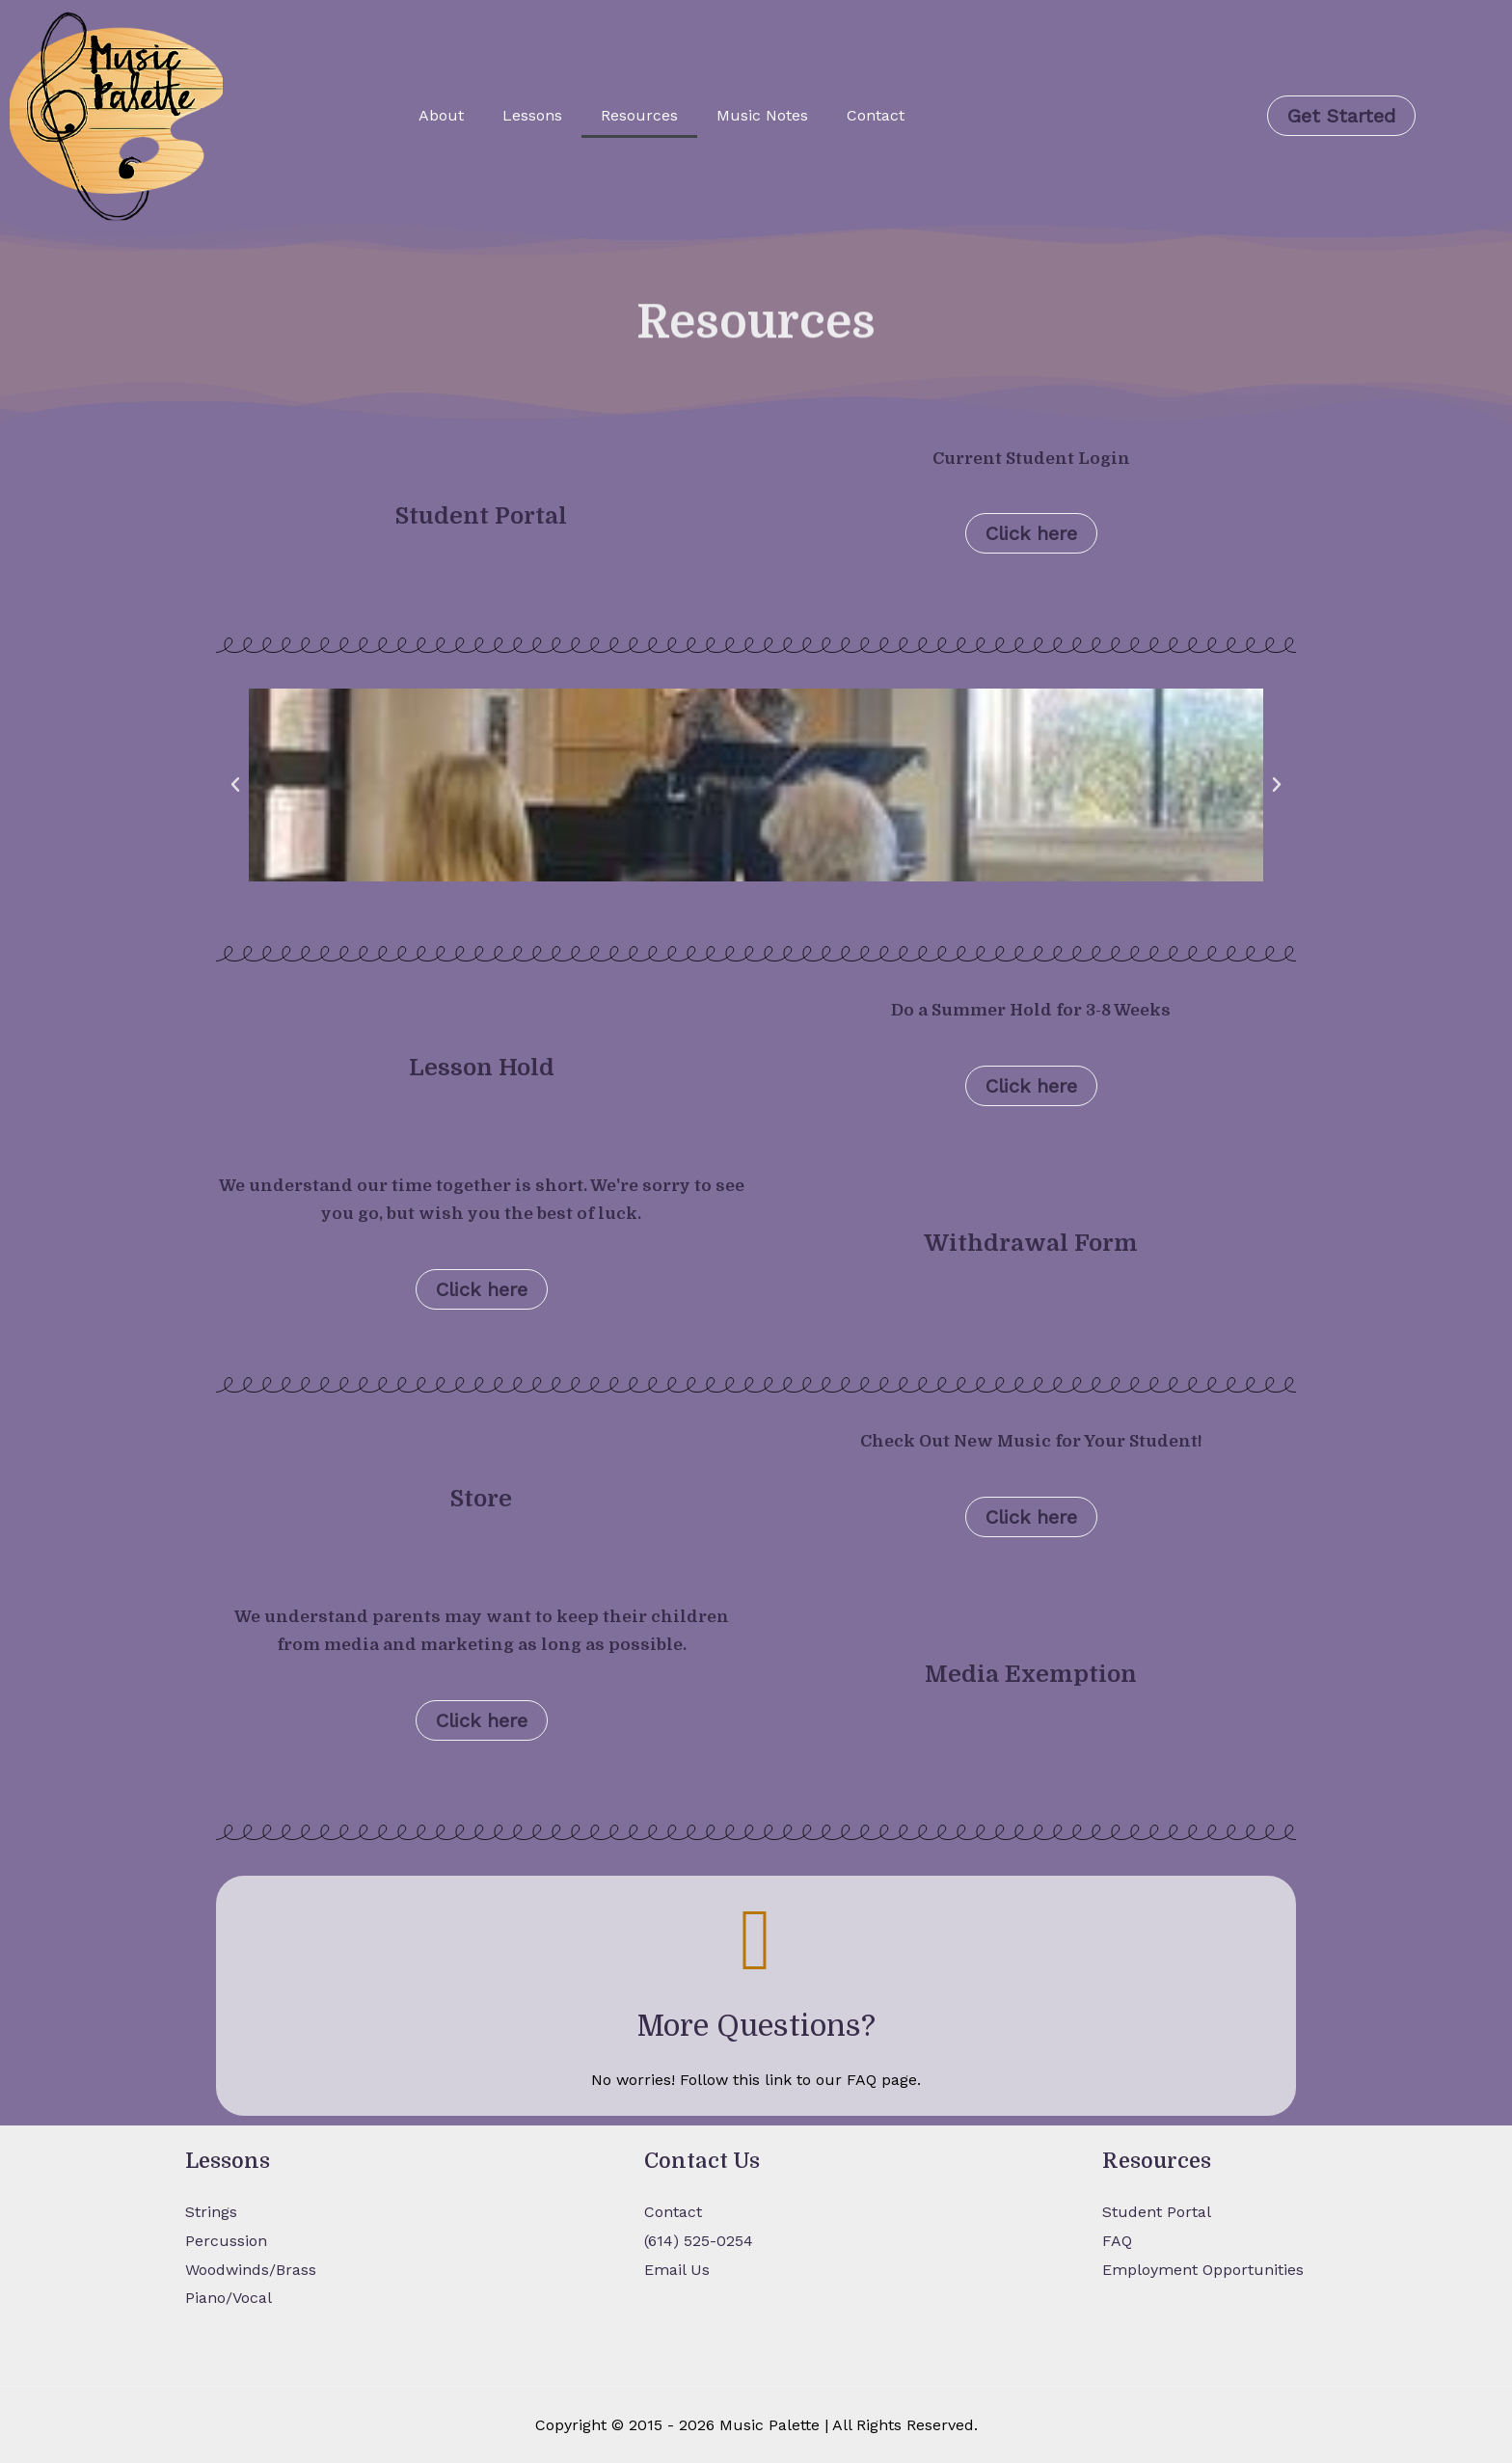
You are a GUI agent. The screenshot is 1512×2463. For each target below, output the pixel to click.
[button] (235, 785)
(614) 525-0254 (698, 2241)
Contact (875, 115)
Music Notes (762, 115)
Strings (211, 2212)
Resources (639, 115)
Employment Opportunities (1203, 2269)
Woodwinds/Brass (250, 2269)
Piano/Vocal (228, 2297)
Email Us (677, 2269)
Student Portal (1156, 2212)
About (441, 115)
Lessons (532, 115)
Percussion (226, 2241)
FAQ (1117, 2241)
